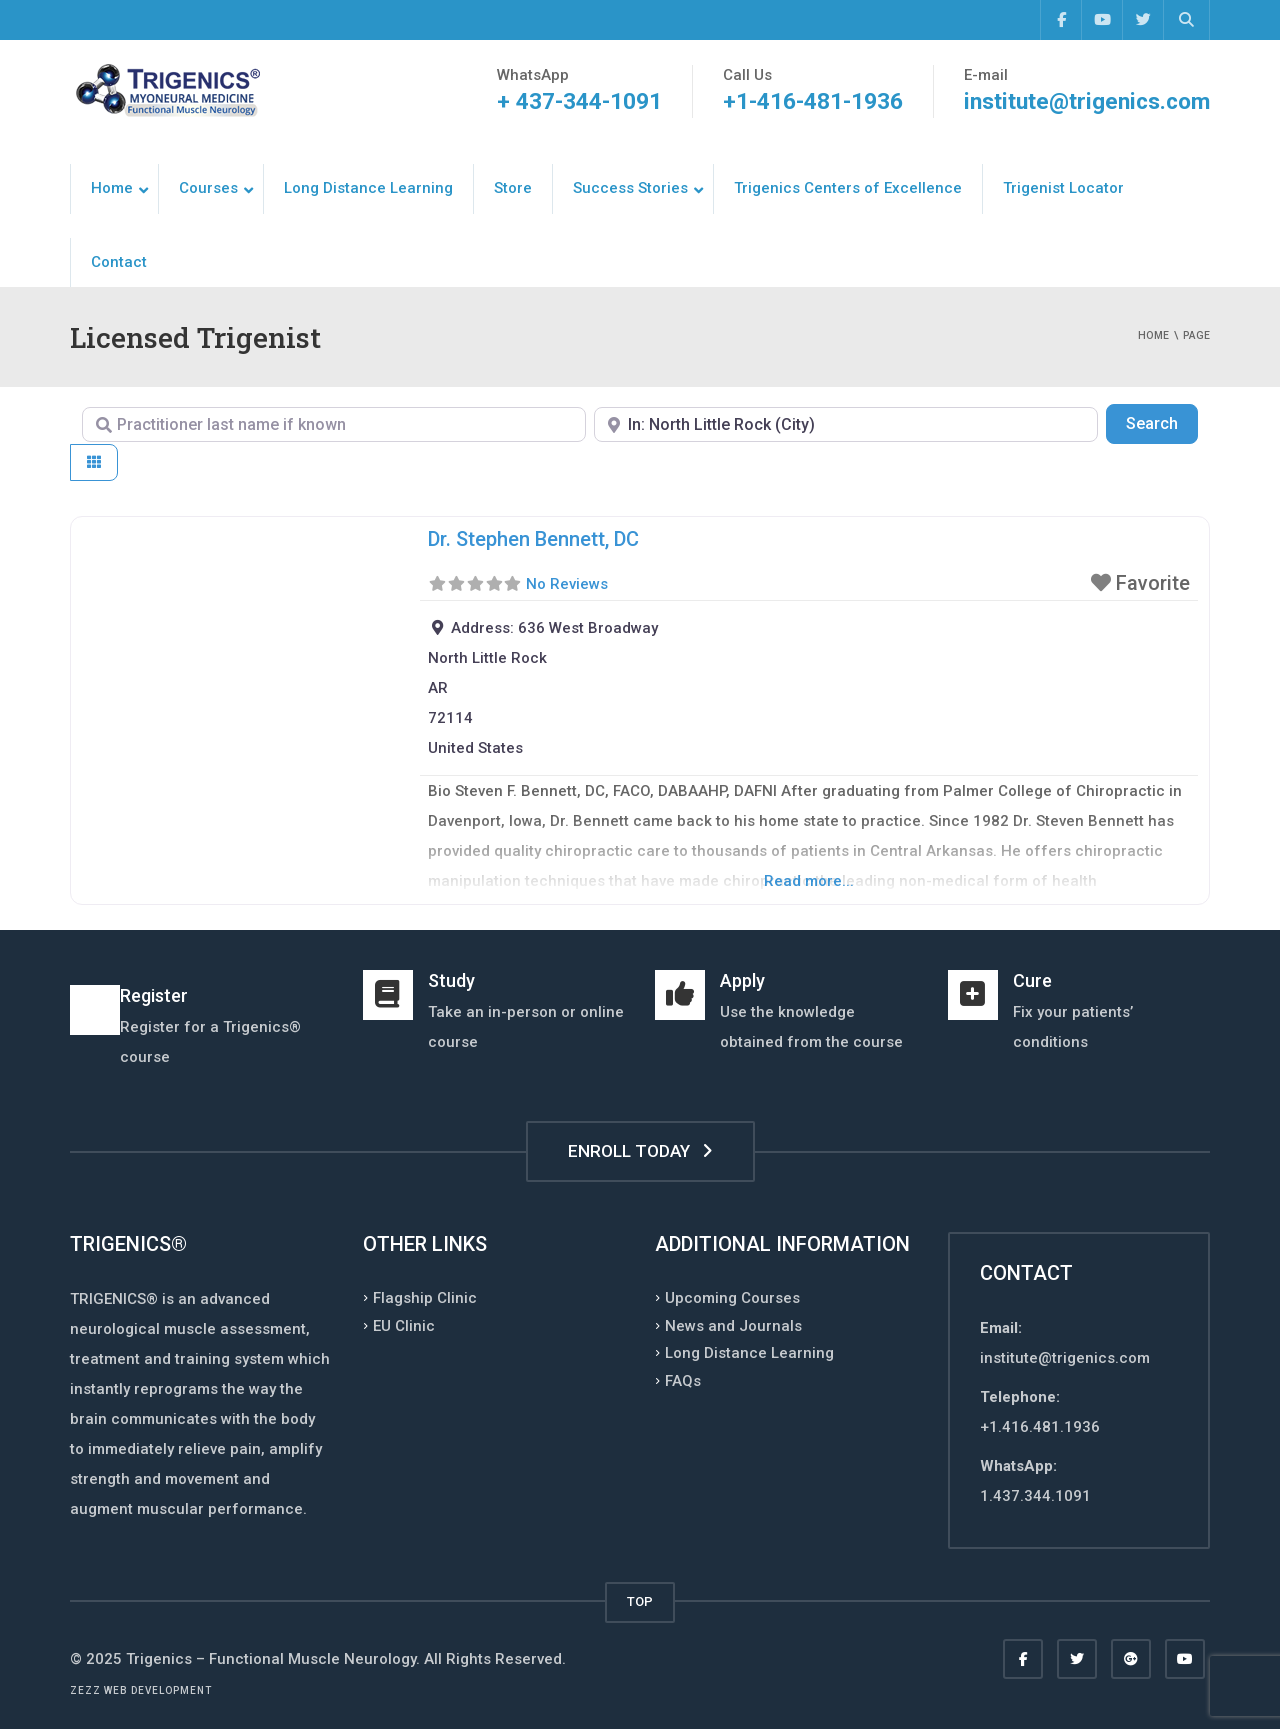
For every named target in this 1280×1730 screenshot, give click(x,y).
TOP (640, 1601)
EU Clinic (404, 1325)
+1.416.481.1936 (1040, 1427)
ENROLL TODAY (640, 1151)
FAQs (683, 1380)
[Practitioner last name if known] (334, 424)
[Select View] (94, 462)
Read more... (809, 881)
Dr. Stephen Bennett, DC (533, 539)
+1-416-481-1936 (810, 101)
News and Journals (733, 1325)
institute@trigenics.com (1085, 101)
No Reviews (567, 584)
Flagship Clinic (425, 1298)
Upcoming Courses (732, 1298)
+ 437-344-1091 (576, 101)
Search (1162, 422)
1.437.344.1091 (1035, 1496)
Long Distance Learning (749, 1353)
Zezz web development (141, 1690)
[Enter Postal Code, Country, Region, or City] (846, 424)
